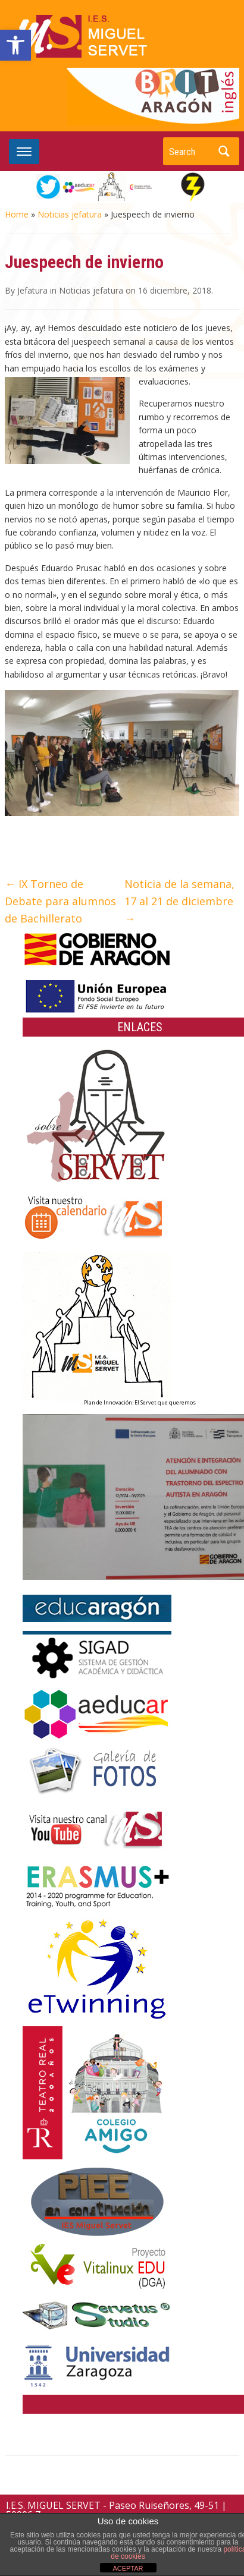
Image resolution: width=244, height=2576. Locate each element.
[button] (15, 45)
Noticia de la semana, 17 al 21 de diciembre (179, 901)
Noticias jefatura (69, 214)
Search (224, 151)
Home (17, 214)
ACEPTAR (127, 2568)
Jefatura (32, 290)
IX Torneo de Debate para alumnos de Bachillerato (60, 901)
